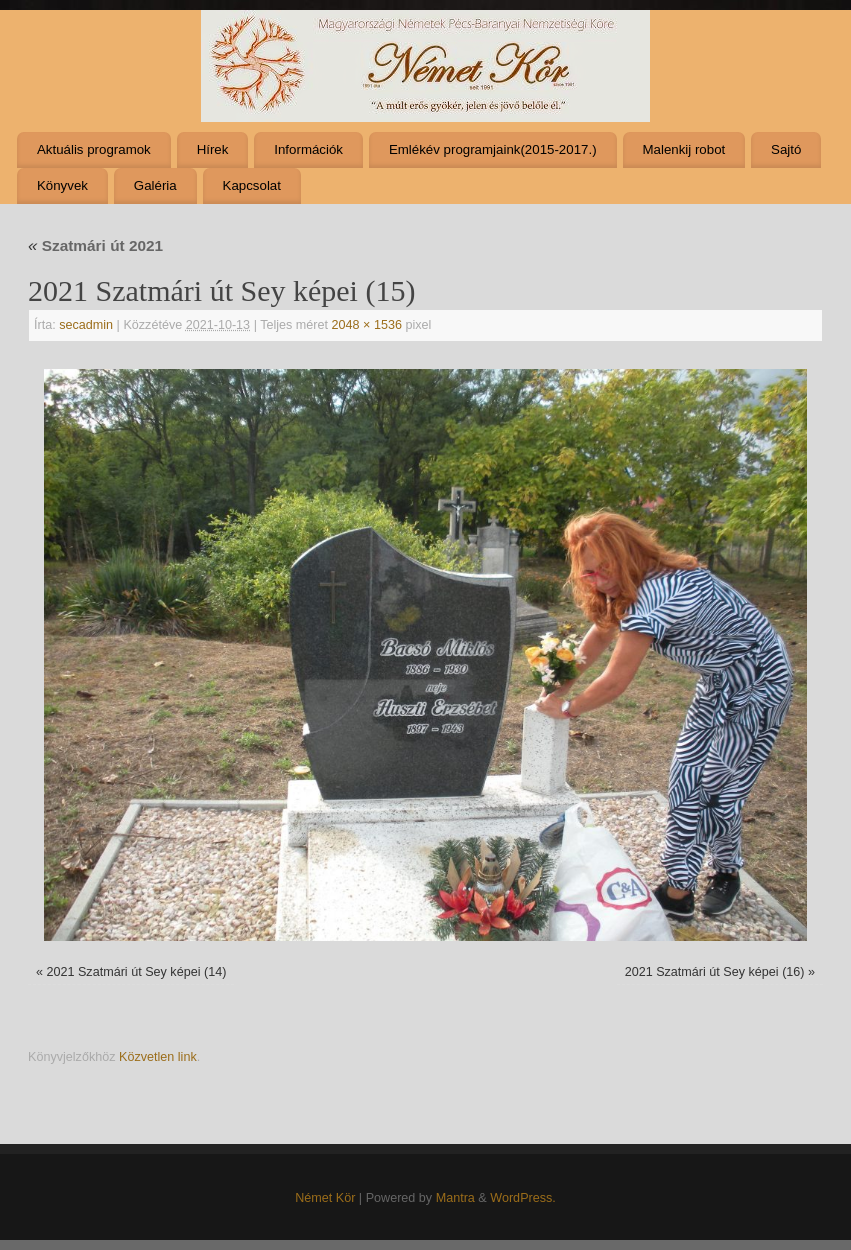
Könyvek (62, 185)
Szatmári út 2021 (95, 245)
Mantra (455, 1198)
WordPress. (523, 1198)
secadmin (86, 325)
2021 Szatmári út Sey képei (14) (136, 972)
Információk (308, 149)
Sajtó (786, 149)
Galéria (155, 185)
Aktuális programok (94, 149)
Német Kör (325, 1198)
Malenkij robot (683, 149)
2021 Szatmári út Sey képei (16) (715, 972)
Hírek (213, 149)
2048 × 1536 (367, 325)
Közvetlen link (158, 1057)
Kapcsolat (252, 185)
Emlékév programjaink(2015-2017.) (493, 149)
